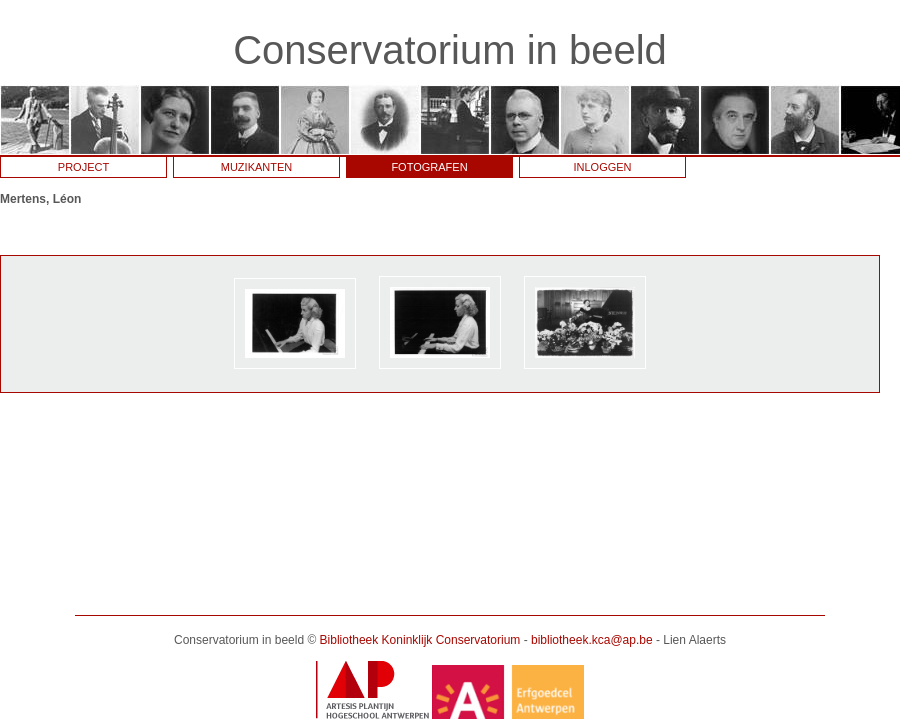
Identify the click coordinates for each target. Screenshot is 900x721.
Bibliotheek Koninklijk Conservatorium (420, 640)
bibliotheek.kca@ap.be (592, 640)
